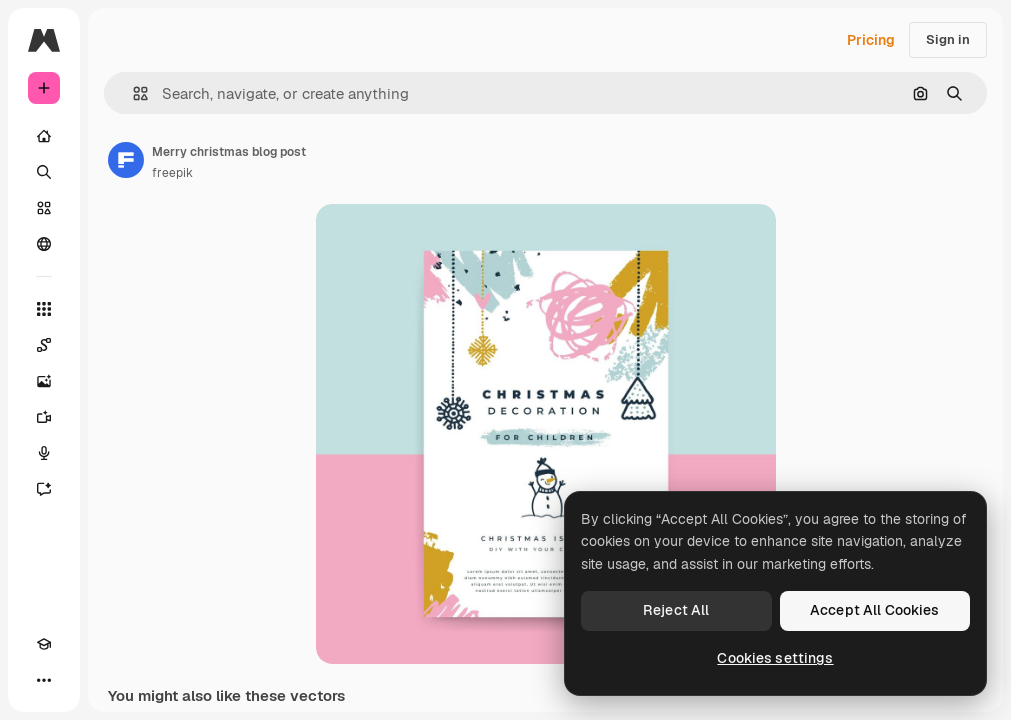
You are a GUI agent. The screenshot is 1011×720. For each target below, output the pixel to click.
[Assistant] (44, 489)
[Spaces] (44, 345)
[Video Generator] (44, 417)
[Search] (44, 172)
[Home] (44, 136)
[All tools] (44, 309)
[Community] (44, 244)
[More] (44, 680)
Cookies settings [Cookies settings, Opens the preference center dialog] (775, 658)
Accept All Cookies (875, 610)
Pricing (871, 40)
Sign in (948, 39)
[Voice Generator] (44, 453)
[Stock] (44, 208)
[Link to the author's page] (126, 160)
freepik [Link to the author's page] (172, 173)
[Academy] (44, 644)
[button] (132, 93)
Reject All (676, 610)
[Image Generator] (44, 381)
